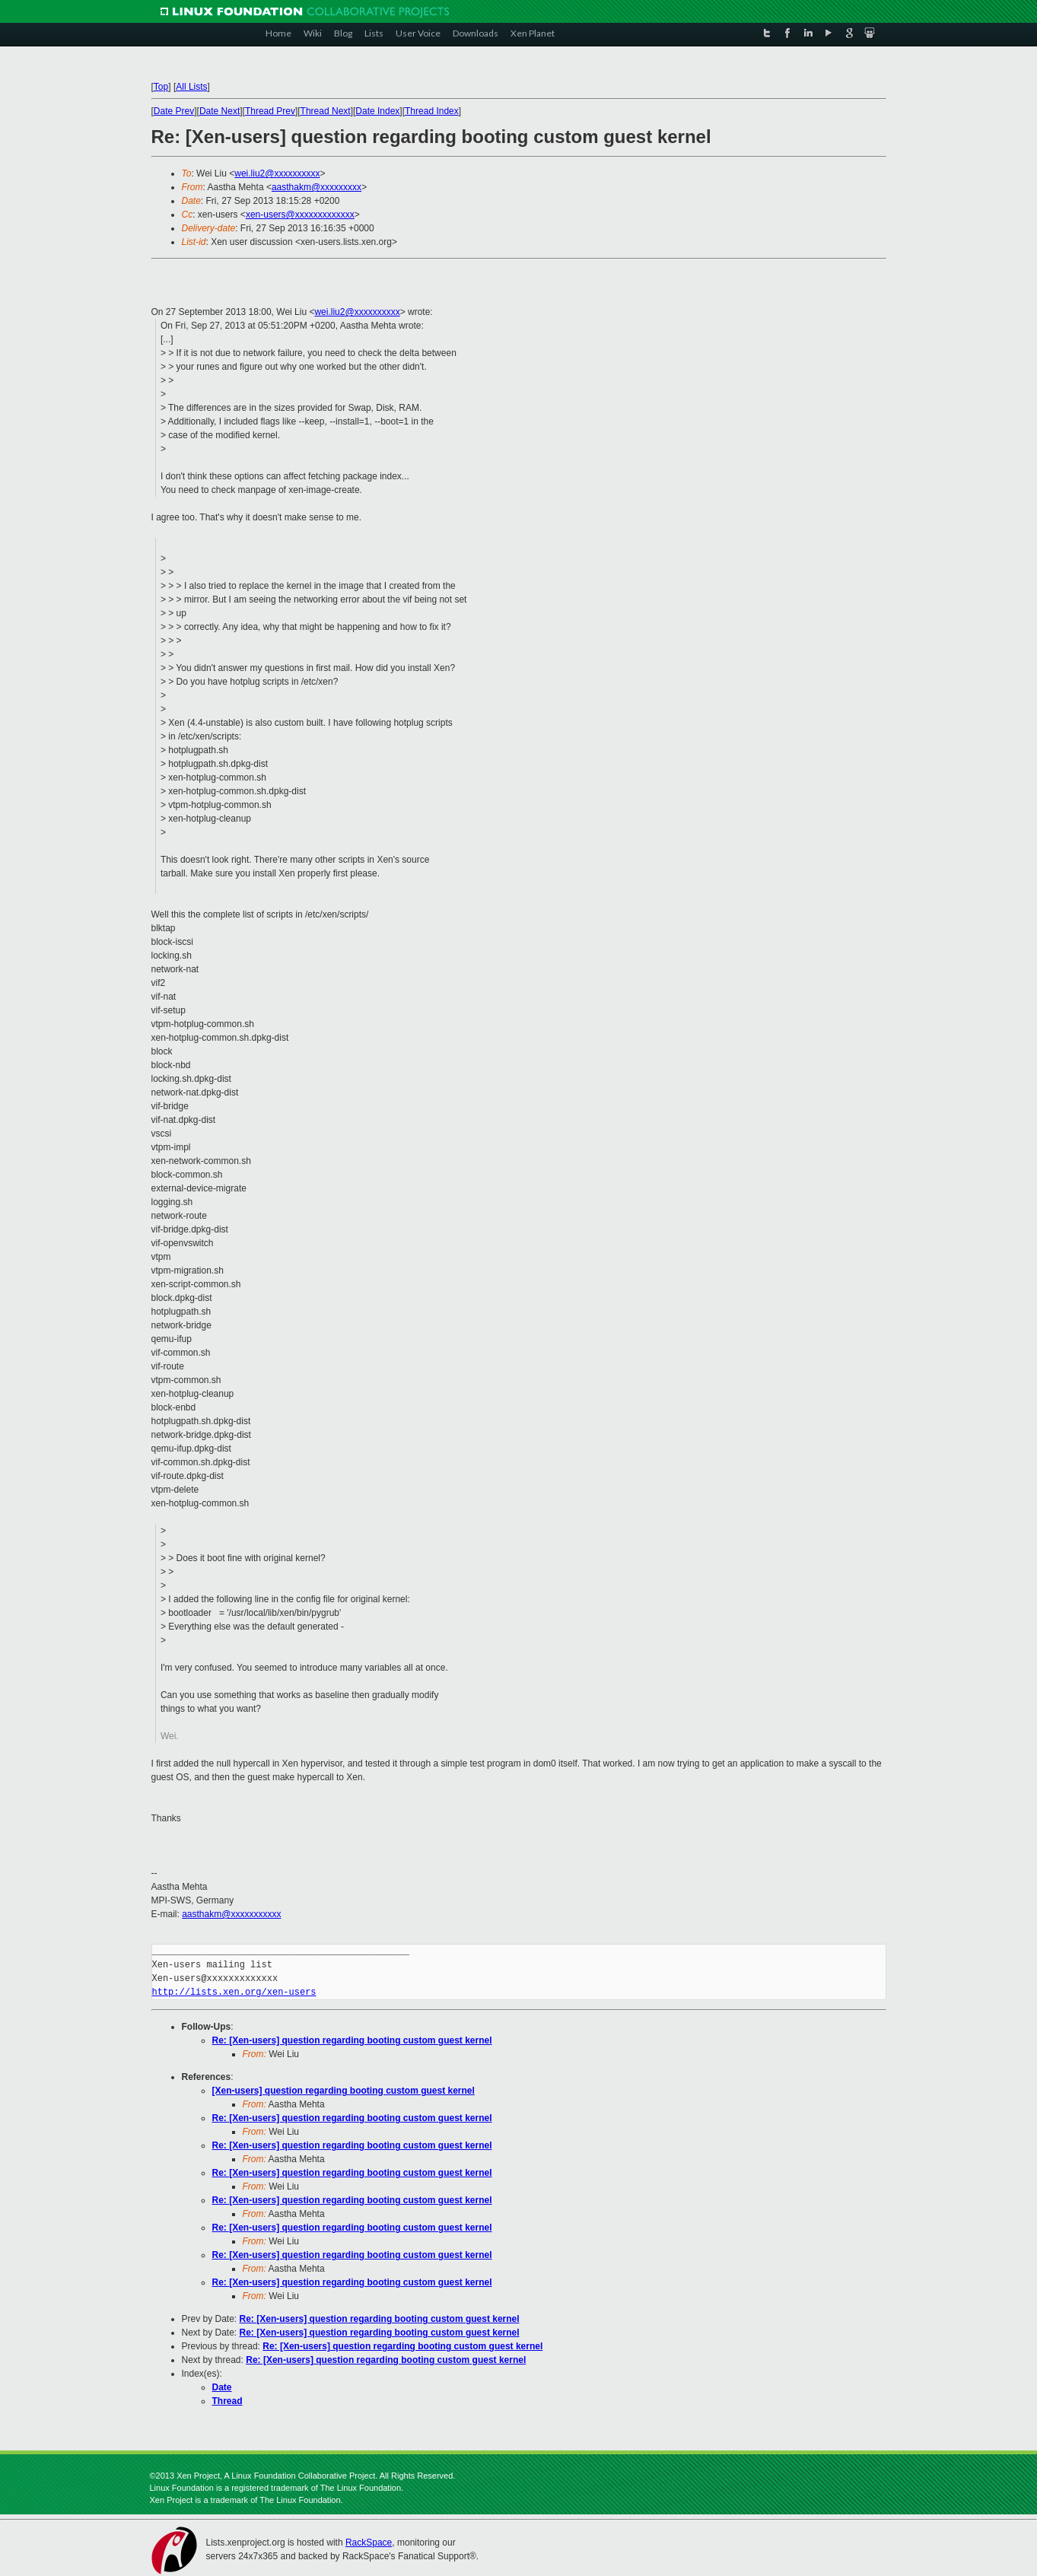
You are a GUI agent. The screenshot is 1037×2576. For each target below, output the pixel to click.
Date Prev (174, 111)
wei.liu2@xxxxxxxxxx (277, 173)
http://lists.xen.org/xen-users (234, 1992)
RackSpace (368, 2542)
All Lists (191, 86)
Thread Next (326, 111)
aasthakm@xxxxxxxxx (316, 187)
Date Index (377, 111)
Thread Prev (270, 111)
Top (161, 86)
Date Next (219, 111)
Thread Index (432, 111)
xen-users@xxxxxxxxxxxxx (300, 214)
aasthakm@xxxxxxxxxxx (231, 1914)
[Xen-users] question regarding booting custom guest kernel (343, 2090)
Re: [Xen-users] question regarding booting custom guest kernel (352, 2040)
